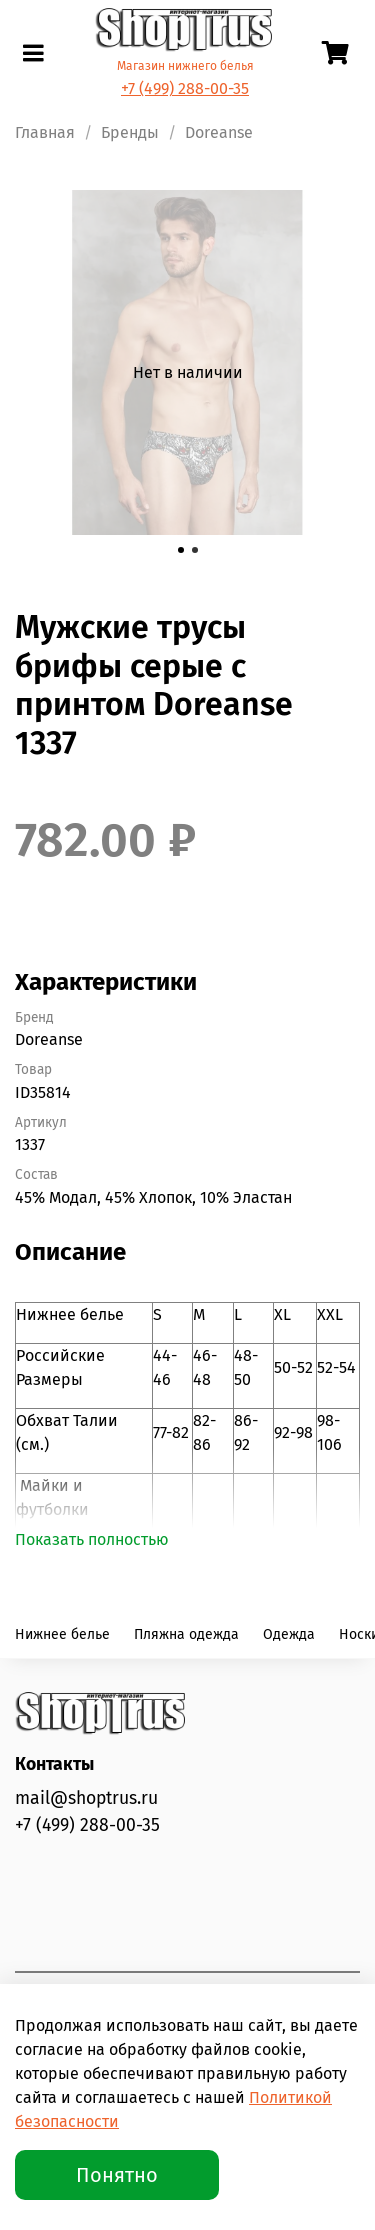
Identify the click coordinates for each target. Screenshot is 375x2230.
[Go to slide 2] (195, 550)
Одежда (289, 1634)
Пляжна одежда (186, 1634)
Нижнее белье (62, 1634)
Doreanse (219, 132)
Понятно (117, 2175)
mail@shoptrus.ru (86, 1798)
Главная (45, 132)
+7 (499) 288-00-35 (185, 88)
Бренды (130, 132)
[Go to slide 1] (181, 550)
